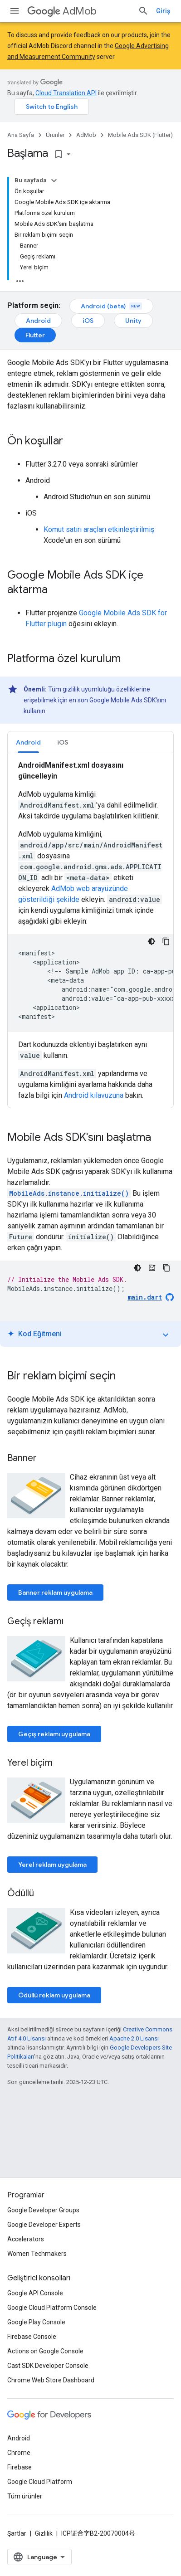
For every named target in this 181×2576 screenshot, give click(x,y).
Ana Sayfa (20, 134)
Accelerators (25, 2239)
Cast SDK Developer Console (47, 2365)
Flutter (35, 335)
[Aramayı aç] (143, 10)
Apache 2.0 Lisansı (134, 2038)
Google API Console (35, 2293)
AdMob (62, 11)
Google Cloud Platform (39, 2481)
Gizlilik (44, 2533)
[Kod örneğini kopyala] (166, 941)
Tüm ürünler (24, 2496)
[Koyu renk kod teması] (151, 941)
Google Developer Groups (43, 2210)
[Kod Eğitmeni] (152, 1268)
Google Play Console (36, 2322)
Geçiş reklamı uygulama (54, 1734)
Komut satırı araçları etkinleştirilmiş (99, 529)
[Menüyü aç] (14, 11)
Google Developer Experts (44, 2224)
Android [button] (28, 742)
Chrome (18, 2452)
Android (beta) (111, 306)
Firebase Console (31, 2336)
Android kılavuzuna (93, 1095)
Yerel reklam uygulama (52, 1864)
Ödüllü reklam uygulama (54, 1995)
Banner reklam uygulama (55, 1592)
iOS (88, 321)
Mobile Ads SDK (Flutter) (140, 134)
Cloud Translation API (66, 93)
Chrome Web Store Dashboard (50, 2380)
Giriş (163, 11)
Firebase (19, 2467)
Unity (133, 321)
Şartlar (16, 2533)
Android (38, 321)
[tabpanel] (90, 930)
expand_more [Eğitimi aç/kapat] (165, 1334)
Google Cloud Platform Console (52, 2307)
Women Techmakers (37, 2253)
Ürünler (55, 134)
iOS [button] (62, 742)
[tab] (28, 742)
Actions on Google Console (45, 2351)
